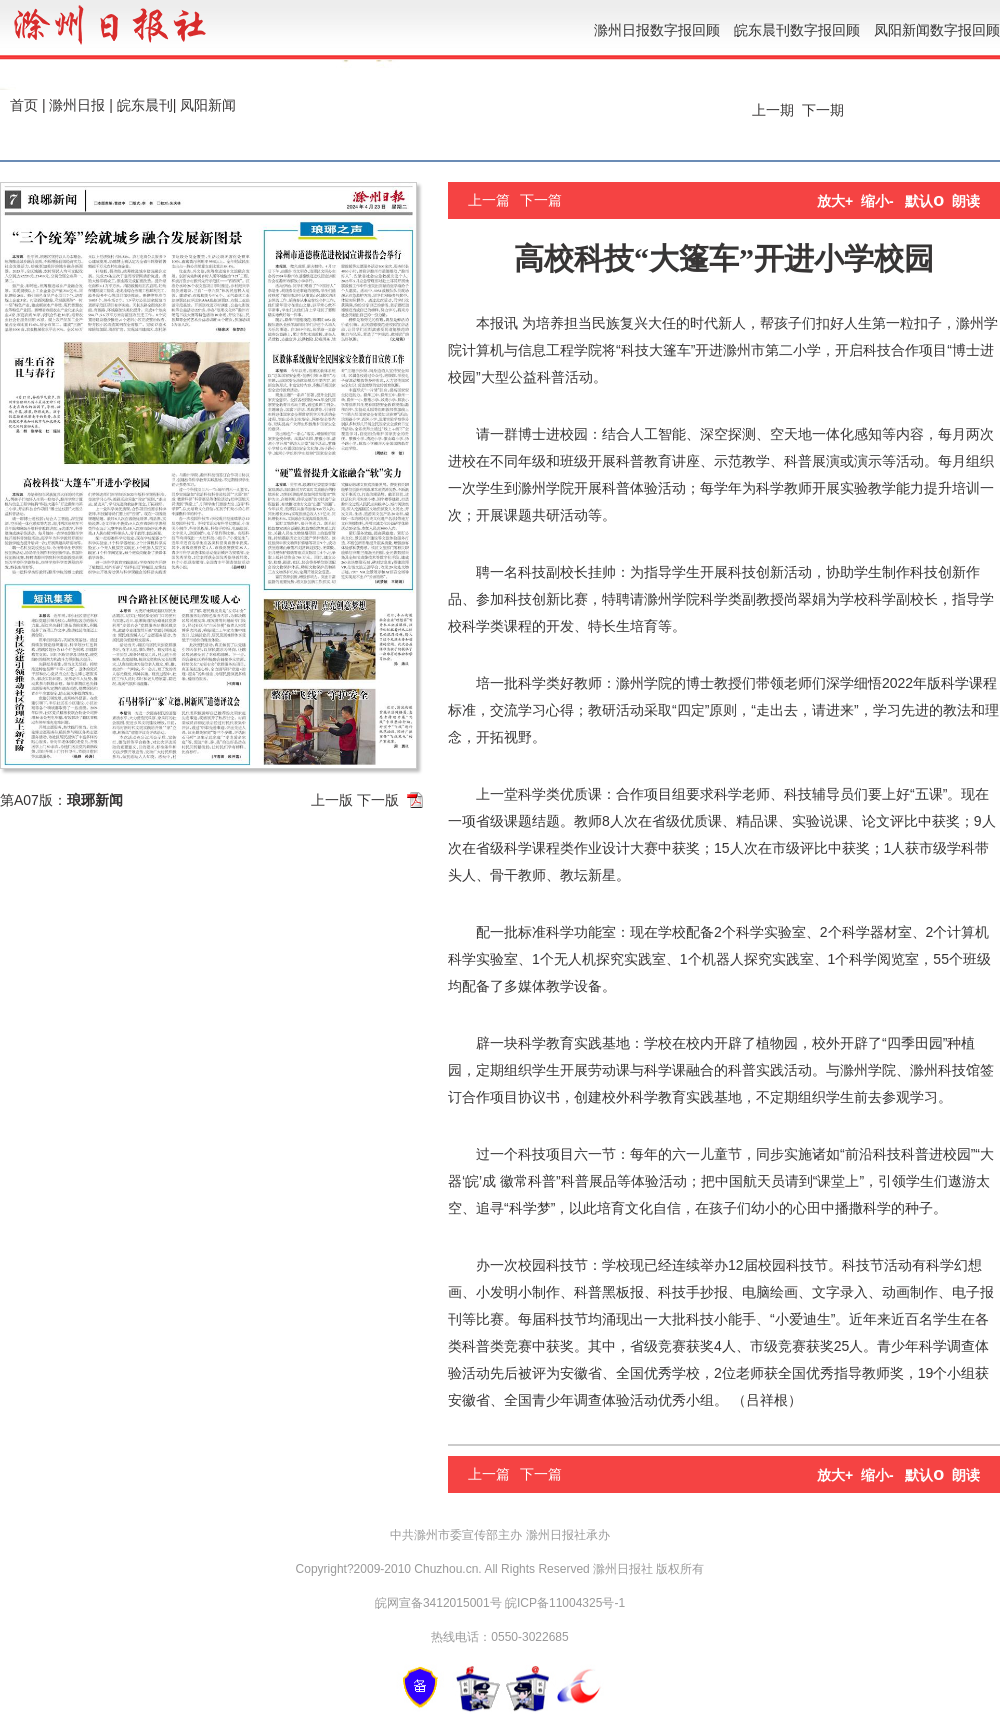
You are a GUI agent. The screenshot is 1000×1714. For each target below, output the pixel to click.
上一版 (332, 800)
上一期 (771, 110)
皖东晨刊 (145, 105)
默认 (924, 201)
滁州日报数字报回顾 (657, 30)
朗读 (966, 201)
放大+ (835, 201)
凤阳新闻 (208, 105)
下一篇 (541, 200)
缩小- (877, 201)
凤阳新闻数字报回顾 (937, 30)
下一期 (825, 110)
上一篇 (489, 200)
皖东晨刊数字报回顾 (797, 30)
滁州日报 (77, 105)
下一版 (378, 800)
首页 (24, 105)
